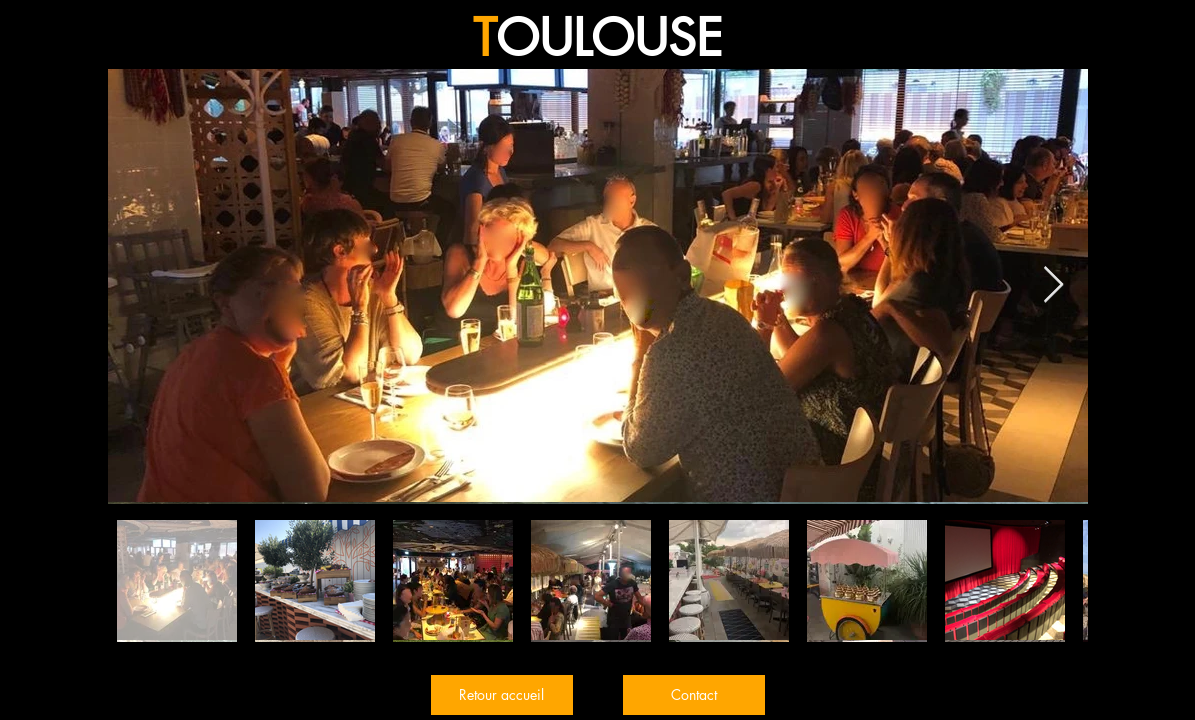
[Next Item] (1053, 285)
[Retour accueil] (502, 695)
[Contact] (694, 695)
